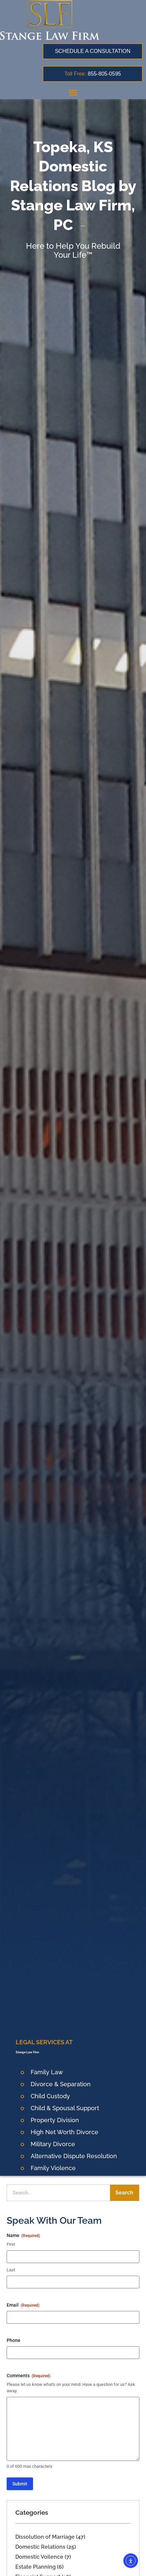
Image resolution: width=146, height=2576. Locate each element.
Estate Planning (35, 2567)
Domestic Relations (40, 2547)
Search (124, 2192)
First (11, 2244)
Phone (13, 2340)
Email (23, 2305)
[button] (73, 92)
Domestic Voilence (39, 2557)
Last (11, 2269)
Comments (28, 2376)
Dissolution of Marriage (45, 2537)
